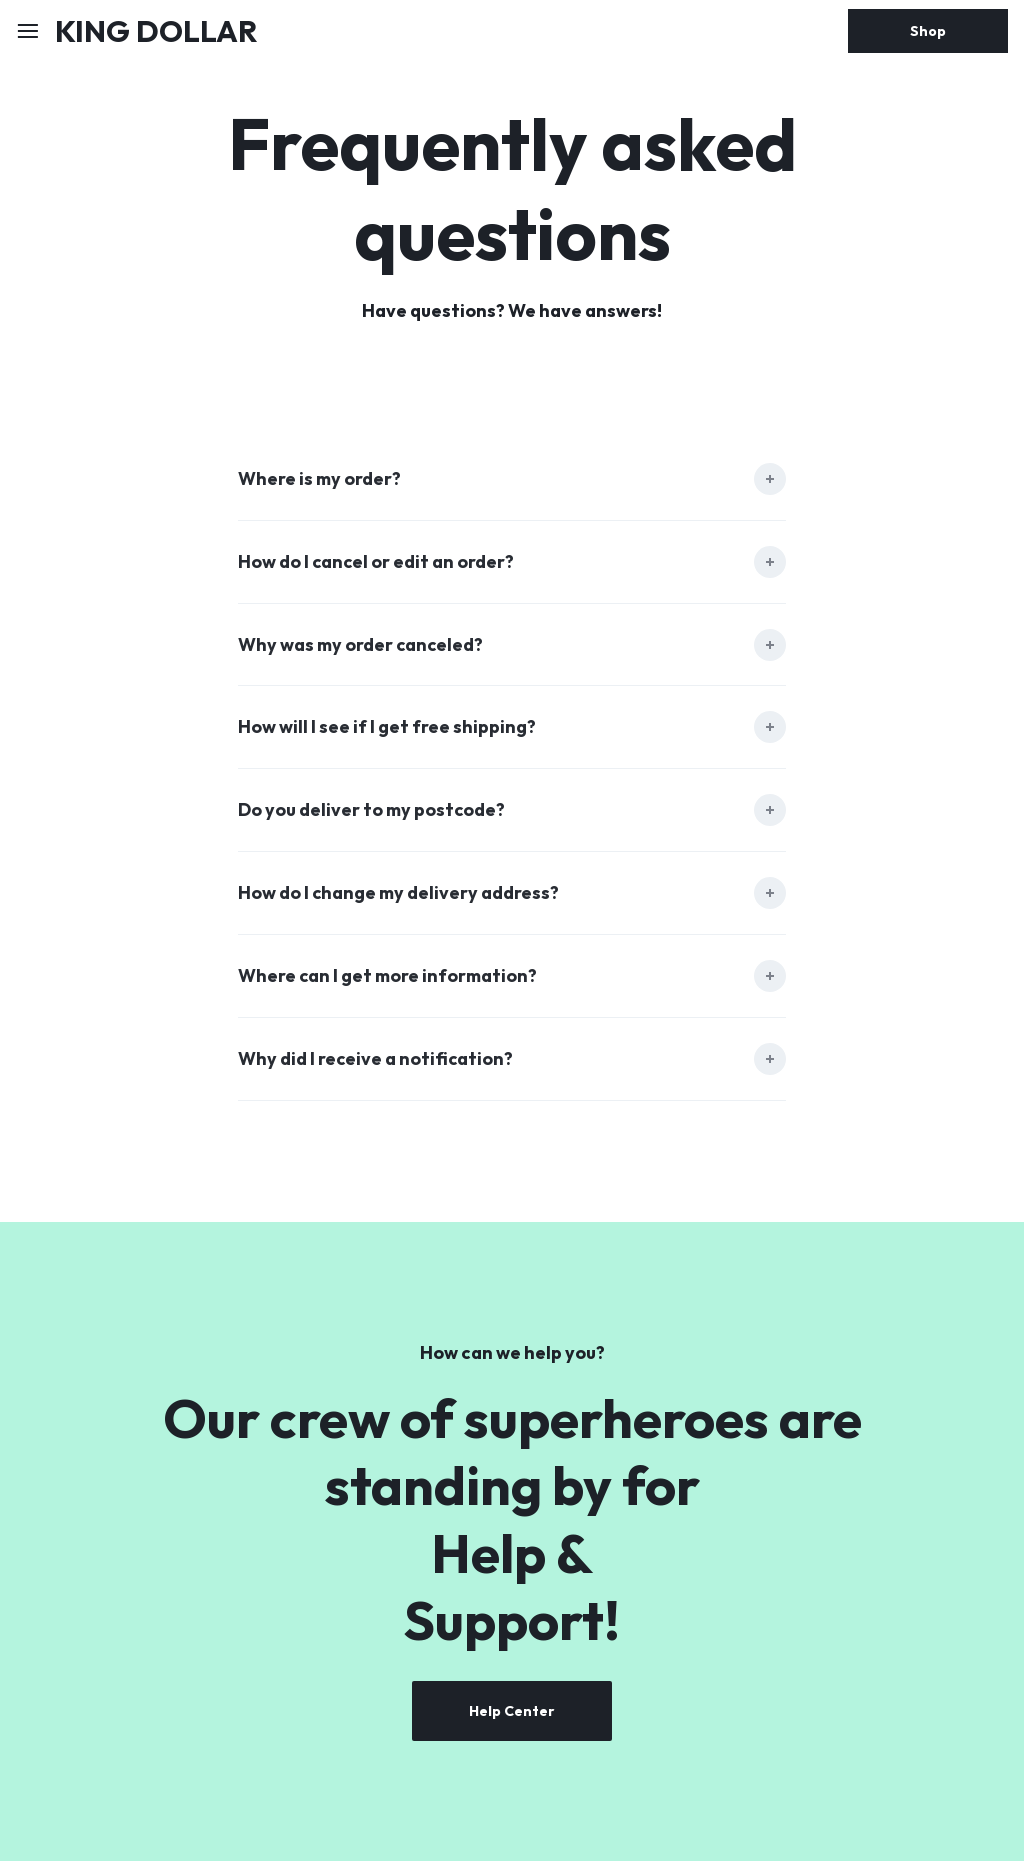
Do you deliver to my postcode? (372, 811)
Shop (928, 31)
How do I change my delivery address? (399, 894)
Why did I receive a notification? (376, 1060)
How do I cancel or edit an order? (377, 562)
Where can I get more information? (388, 977)
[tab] (512, 479)
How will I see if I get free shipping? (387, 728)
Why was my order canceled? (361, 645)
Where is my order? (319, 479)
